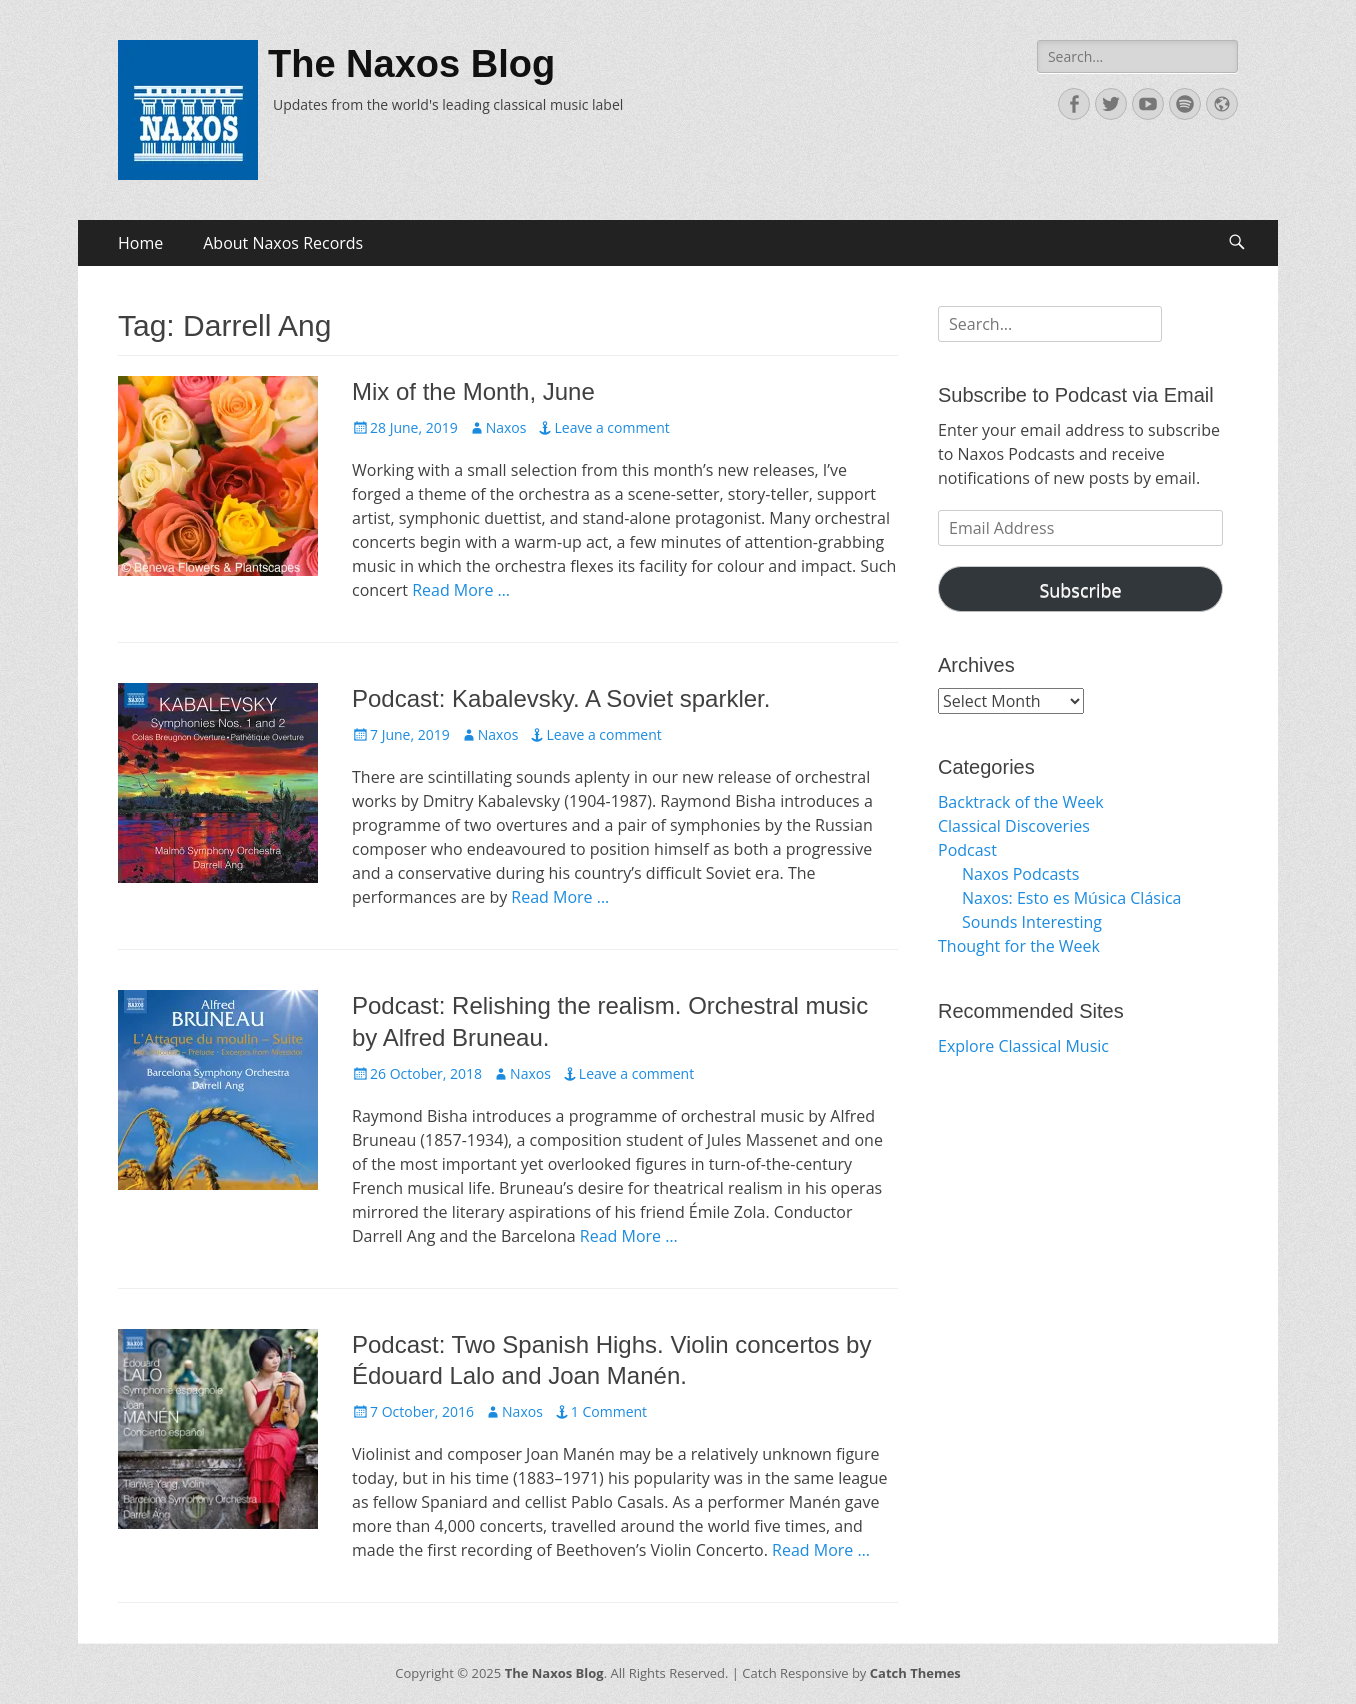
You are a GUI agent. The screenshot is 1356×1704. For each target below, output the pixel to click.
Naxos (506, 427)
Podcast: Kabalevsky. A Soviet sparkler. (561, 698)
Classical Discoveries (1014, 826)
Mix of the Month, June (473, 391)
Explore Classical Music (1023, 1046)
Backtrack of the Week (1021, 802)
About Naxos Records (283, 243)
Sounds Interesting (1032, 922)
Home (140, 243)
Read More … (461, 590)
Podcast (967, 850)
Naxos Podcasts (1020, 874)
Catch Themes (915, 1673)
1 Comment (609, 1411)
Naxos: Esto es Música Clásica (1072, 898)
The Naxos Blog (411, 64)
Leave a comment (611, 427)
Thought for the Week (1019, 946)
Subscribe (1080, 590)
